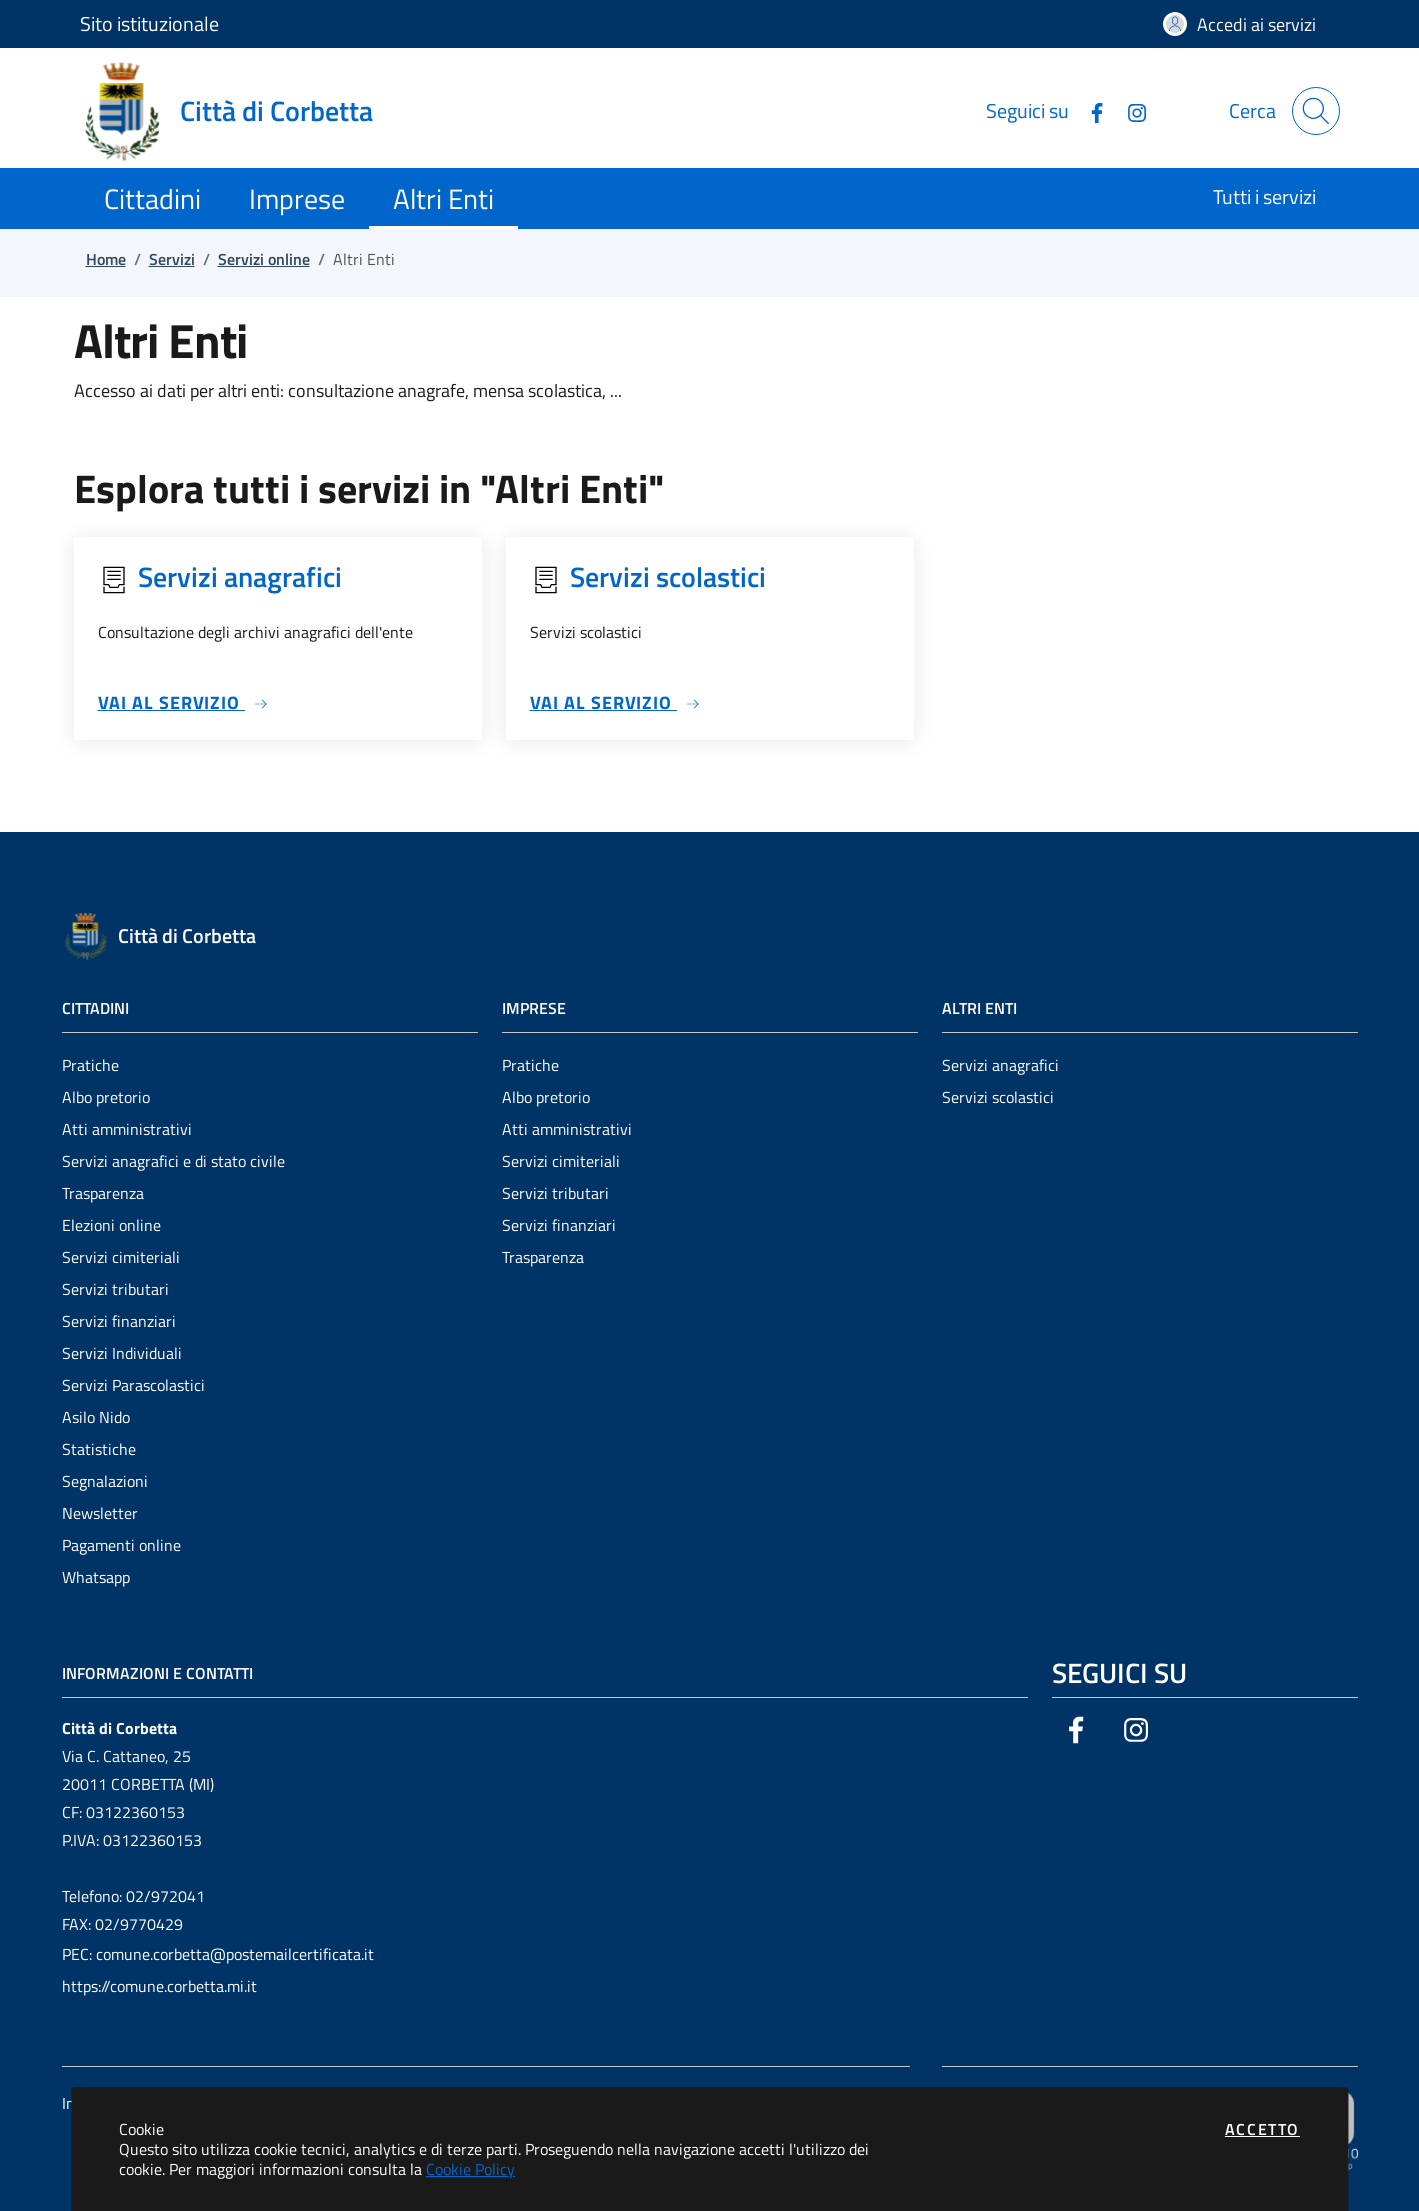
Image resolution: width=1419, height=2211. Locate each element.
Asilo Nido (96, 1417)
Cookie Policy (470, 2169)
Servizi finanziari (119, 1321)
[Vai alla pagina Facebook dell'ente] (1089, 110)
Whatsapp (96, 1577)
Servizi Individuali (122, 1353)
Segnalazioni (105, 1481)
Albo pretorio (106, 1097)
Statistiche (99, 1449)
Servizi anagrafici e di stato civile (173, 1161)
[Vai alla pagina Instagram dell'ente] (1129, 110)
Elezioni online (111, 1225)
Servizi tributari (115, 1289)
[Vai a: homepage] (238, 111)
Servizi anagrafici (1000, 1065)
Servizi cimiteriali (121, 1257)
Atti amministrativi (127, 1129)
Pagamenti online (121, 1545)
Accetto (1262, 2129)
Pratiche (90, 1065)
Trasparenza (103, 1193)
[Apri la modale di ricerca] (1316, 111)
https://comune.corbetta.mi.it (159, 1986)
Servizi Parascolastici (133, 1385)
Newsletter (100, 1513)
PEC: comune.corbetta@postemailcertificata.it (218, 1954)
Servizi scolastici (998, 1097)
